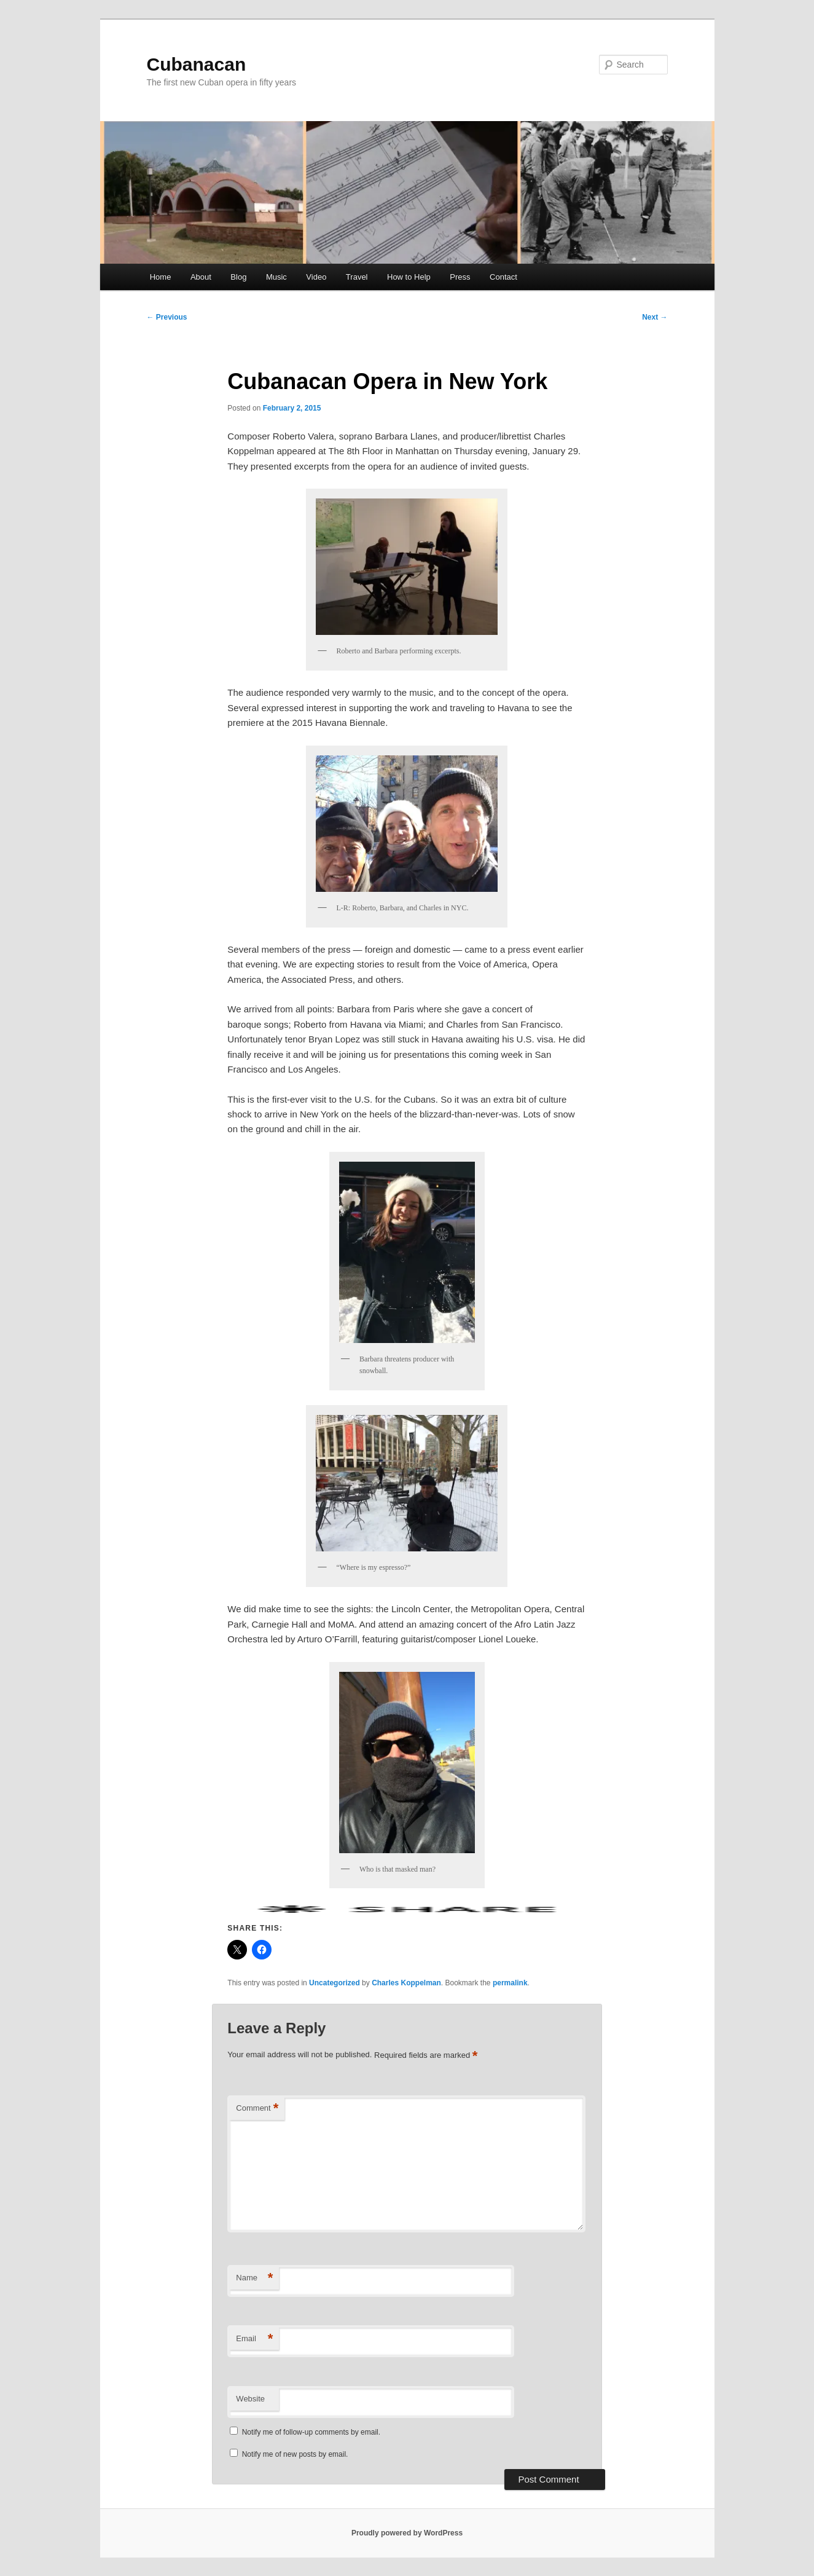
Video (316, 277)
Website (250, 2398)
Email (254, 2339)
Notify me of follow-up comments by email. (311, 2432)
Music (276, 277)
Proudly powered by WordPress (407, 2533)
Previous (167, 317)
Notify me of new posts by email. (295, 2454)
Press (460, 277)
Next (654, 317)
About (200, 277)
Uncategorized (334, 1983)
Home (160, 277)
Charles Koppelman (406, 1983)
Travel (357, 277)
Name (254, 2278)
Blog (238, 277)
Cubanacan (196, 64)
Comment (257, 2108)
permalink (510, 1983)
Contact (503, 277)
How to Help (409, 277)
